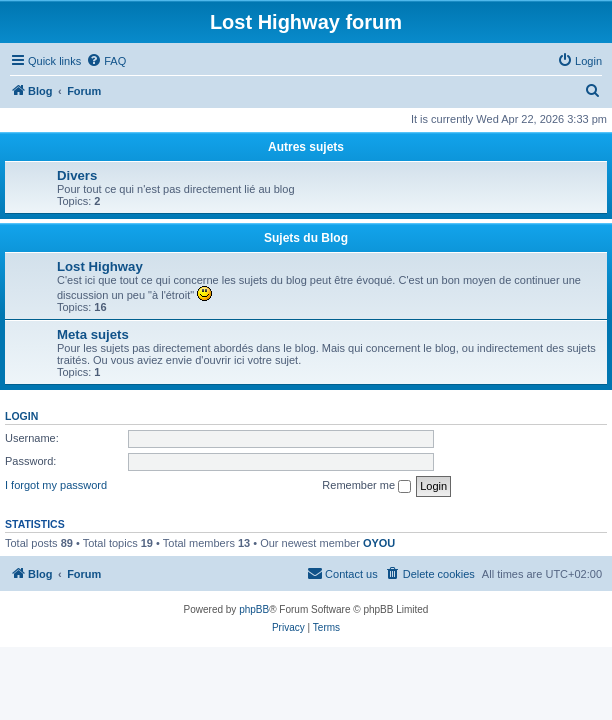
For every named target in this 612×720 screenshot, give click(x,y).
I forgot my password (56, 485)
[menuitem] (106, 61)
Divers (77, 175)
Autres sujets (306, 147)
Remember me (366, 486)
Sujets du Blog (306, 238)
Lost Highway (100, 266)
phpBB (254, 609)
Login (21, 416)
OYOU (379, 543)
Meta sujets (93, 334)
